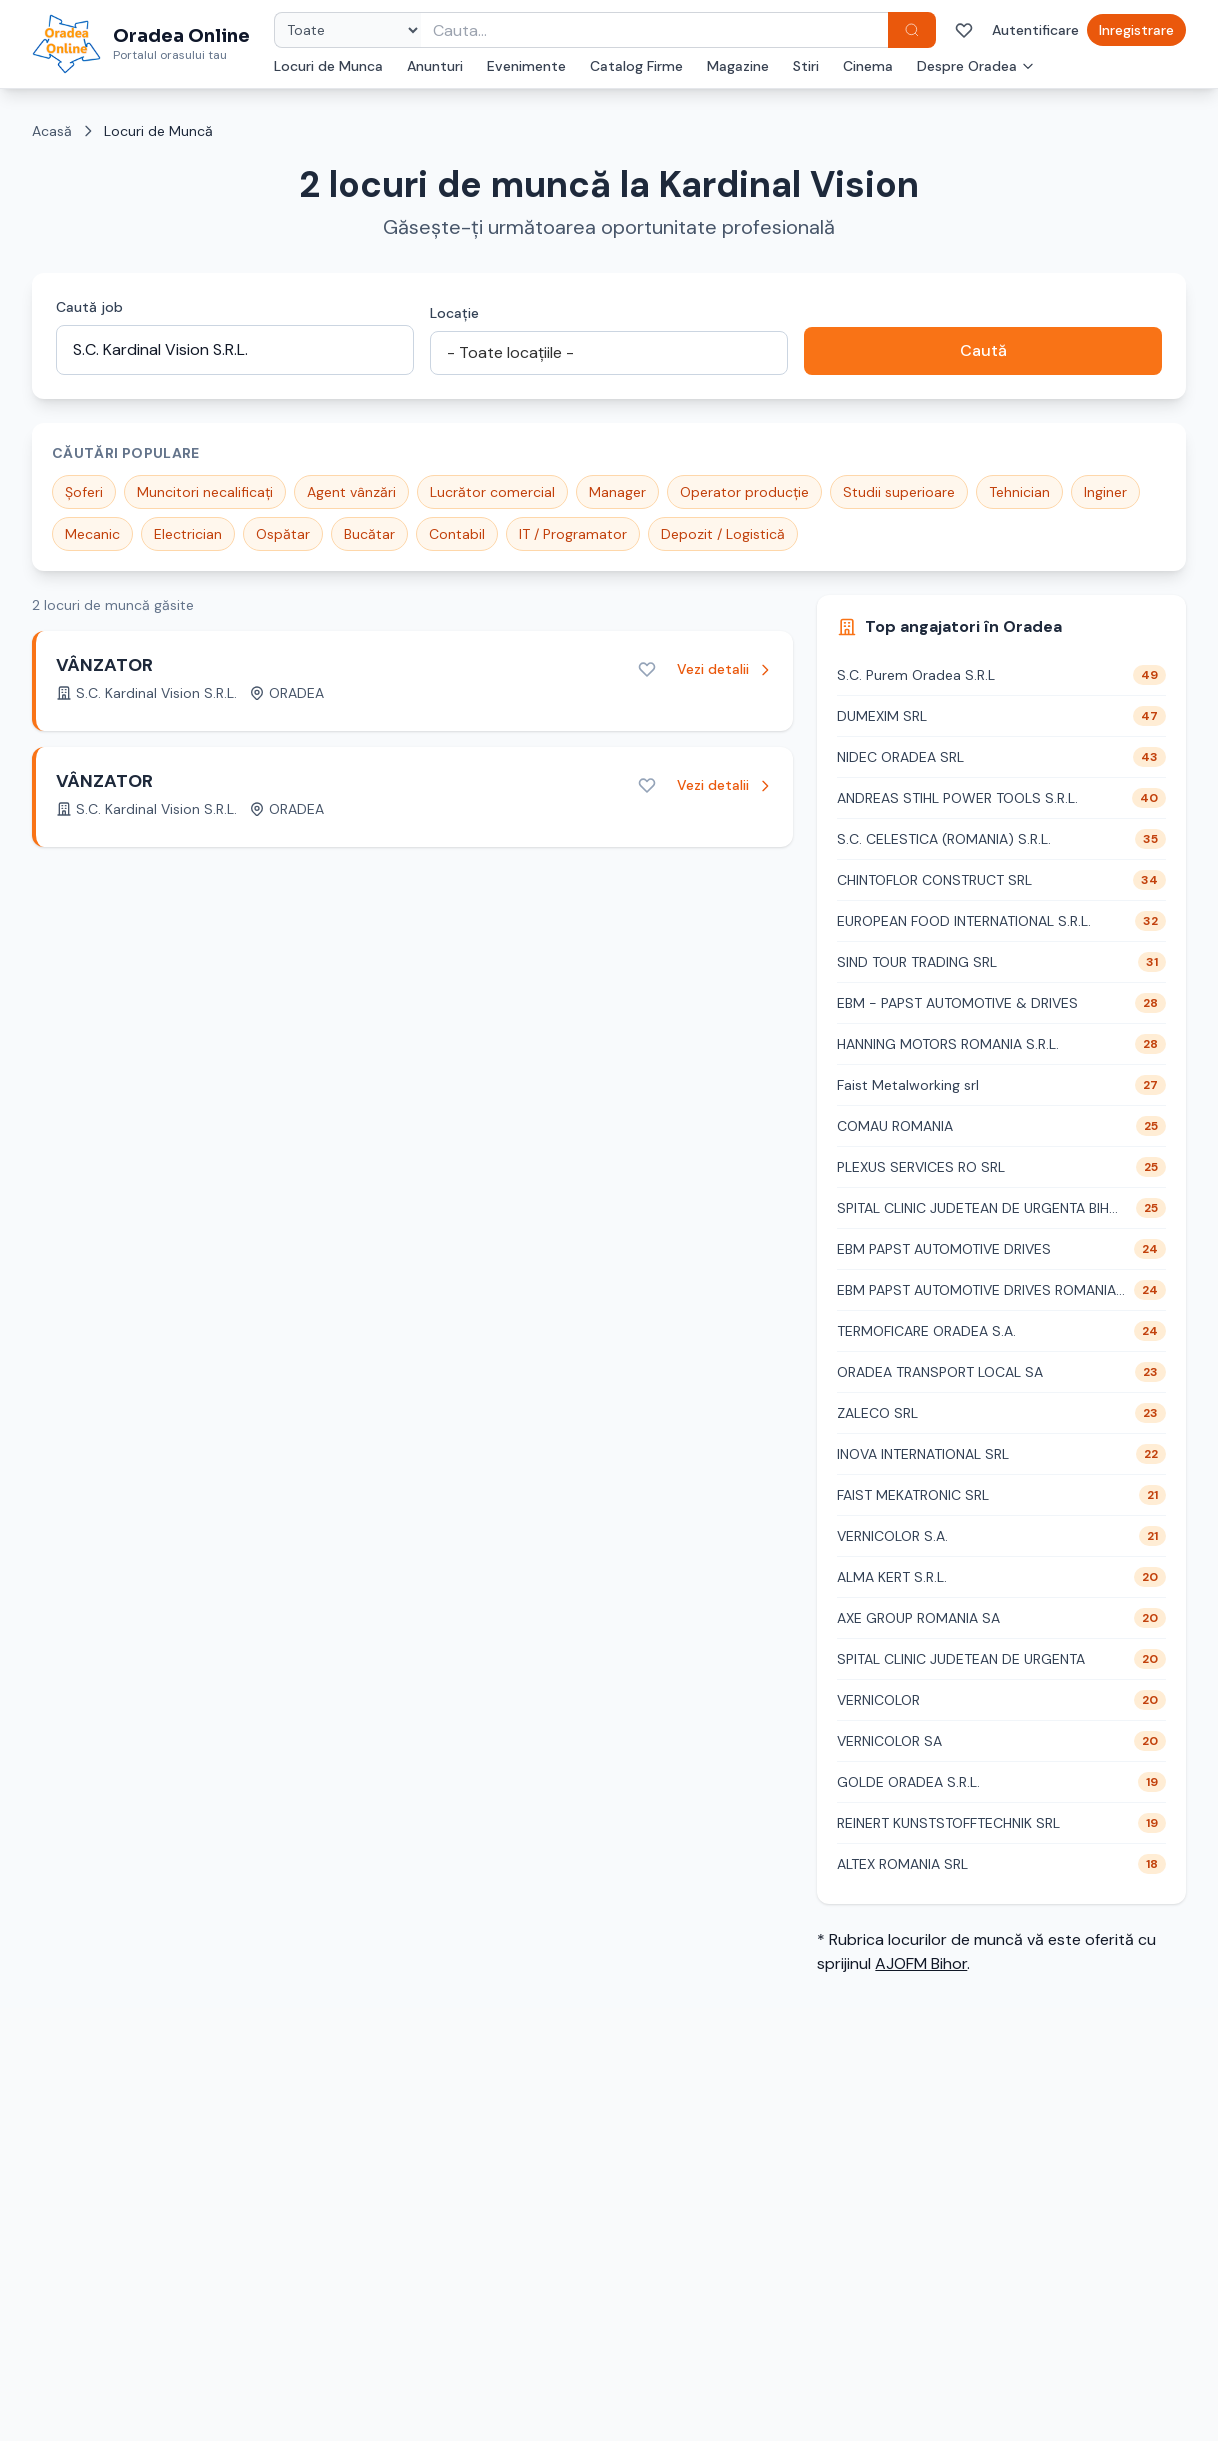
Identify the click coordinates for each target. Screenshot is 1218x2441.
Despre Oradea (976, 66)
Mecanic (92, 534)
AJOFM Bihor (921, 1963)
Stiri (806, 66)
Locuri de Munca (328, 66)
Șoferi (84, 492)
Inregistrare (1136, 30)
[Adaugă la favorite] (647, 669)
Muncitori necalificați (205, 492)
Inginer (1105, 492)
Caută (983, 350)
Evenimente (526, 66)
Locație (454, 313)
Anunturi (435, 66)
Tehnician (1019, 492)
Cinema (868, 66)
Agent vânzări (351, 492)
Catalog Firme (636, 66)
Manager (617, 492)
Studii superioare (899, 492)
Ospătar (283, 534)
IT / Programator (573, 534)
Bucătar (369, 534)
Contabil (457, 534)
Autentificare (1035, 30)
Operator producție (744, 492)
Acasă (52, 131)
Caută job (89, 307)
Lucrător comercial (492, 492)
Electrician (188, 534)
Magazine (738, 66)
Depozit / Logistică (723, 534)
